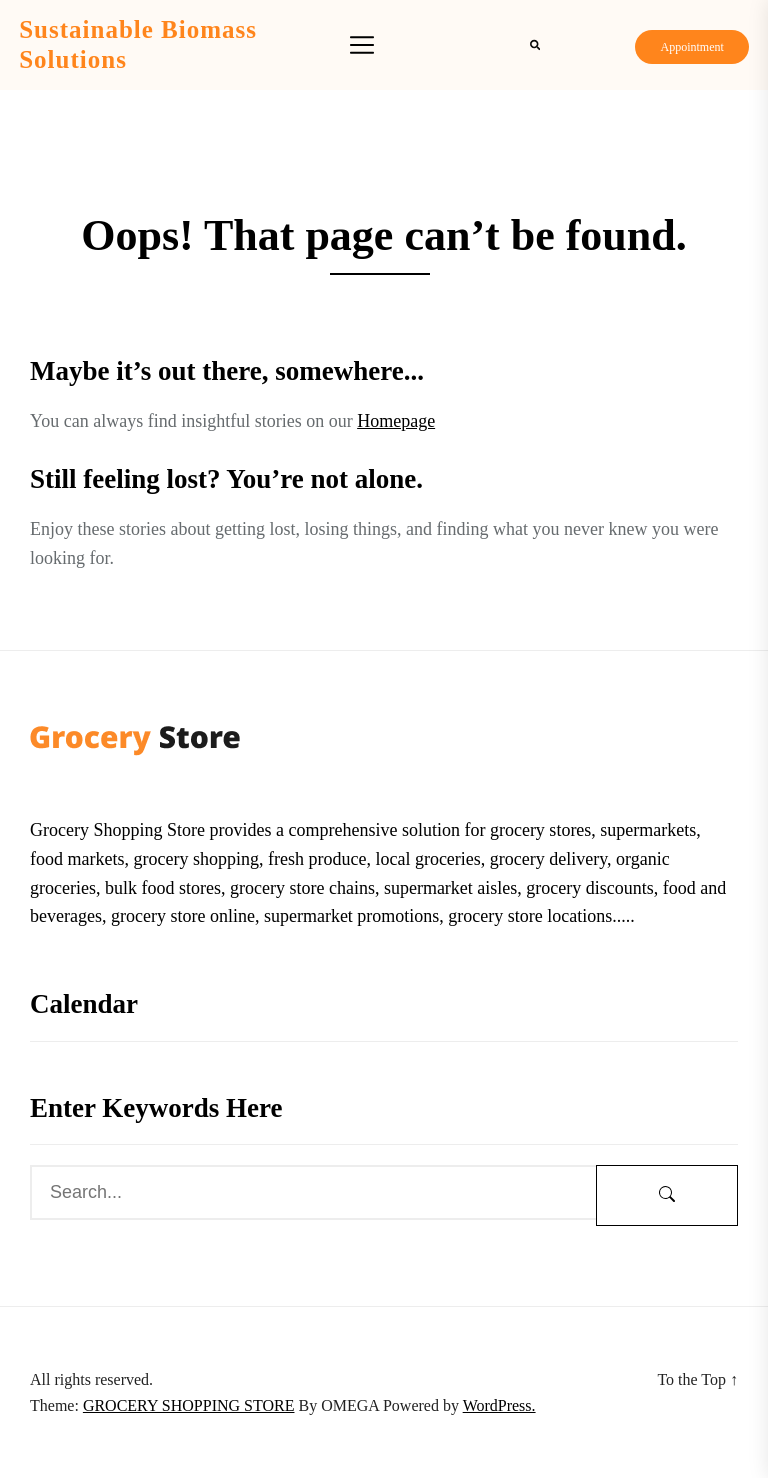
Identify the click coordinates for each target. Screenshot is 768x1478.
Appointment (691, 47)
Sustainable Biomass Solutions (138, 44)
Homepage (396, 421)
